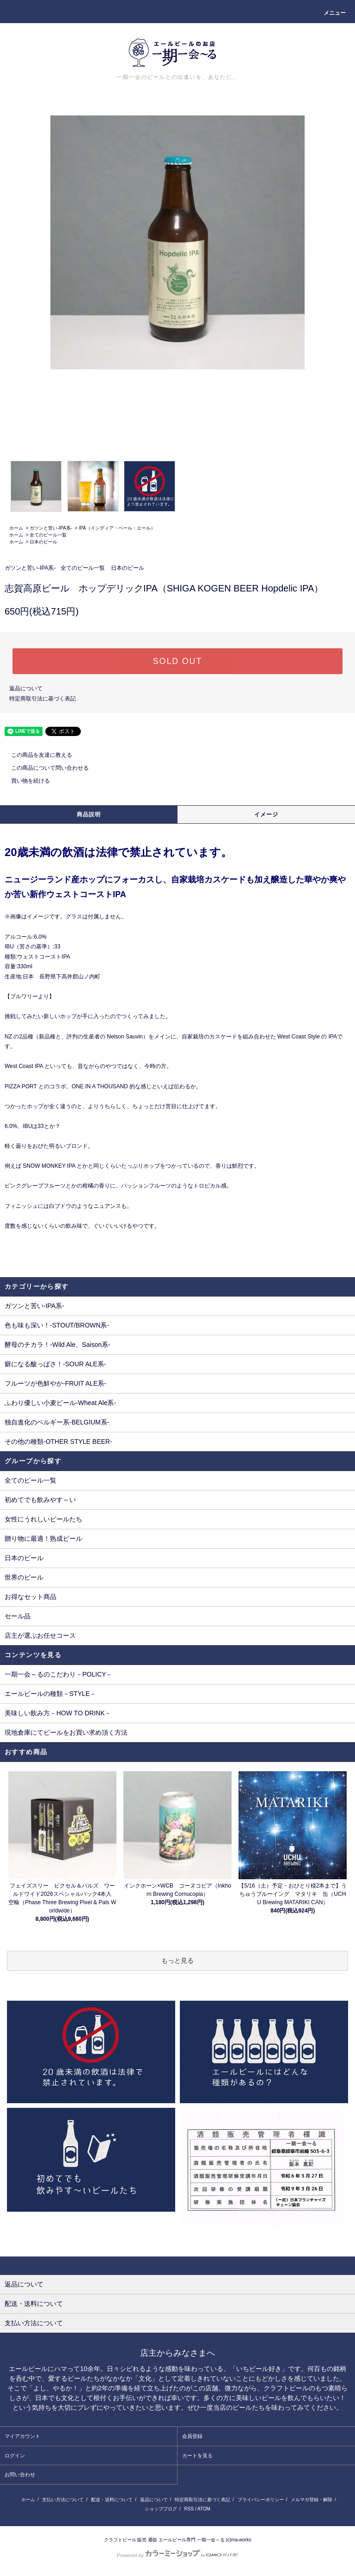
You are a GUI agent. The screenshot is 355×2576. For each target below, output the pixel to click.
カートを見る (197, 2455)
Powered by (177, 2555)
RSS (189, 2508)
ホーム (16, 528)
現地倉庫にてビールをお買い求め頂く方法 (66, 1732)
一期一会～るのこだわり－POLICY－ (58, 1674)
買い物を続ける (25, 781)
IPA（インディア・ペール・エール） (117, 528)
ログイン (15, 2455)
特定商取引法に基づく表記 (42, 698)
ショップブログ (161, 2508)
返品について (26, 688)
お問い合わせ (20, 2474)
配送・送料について (112, 2499)
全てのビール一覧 (48, 534)
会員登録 (192, 2436)
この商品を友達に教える (36, 755)
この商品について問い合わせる (44, 768)
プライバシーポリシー (261, 2499)
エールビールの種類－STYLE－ (50, 1693)
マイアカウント (22, 2436)
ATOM (203, 2508)
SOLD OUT (177, 661)
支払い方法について (63, 2499)
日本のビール (43, 541)
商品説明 (89, 814)
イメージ (266, 814)
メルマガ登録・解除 (311, 2499)
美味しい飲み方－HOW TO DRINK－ (58, 1713)
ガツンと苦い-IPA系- (51, 528)
